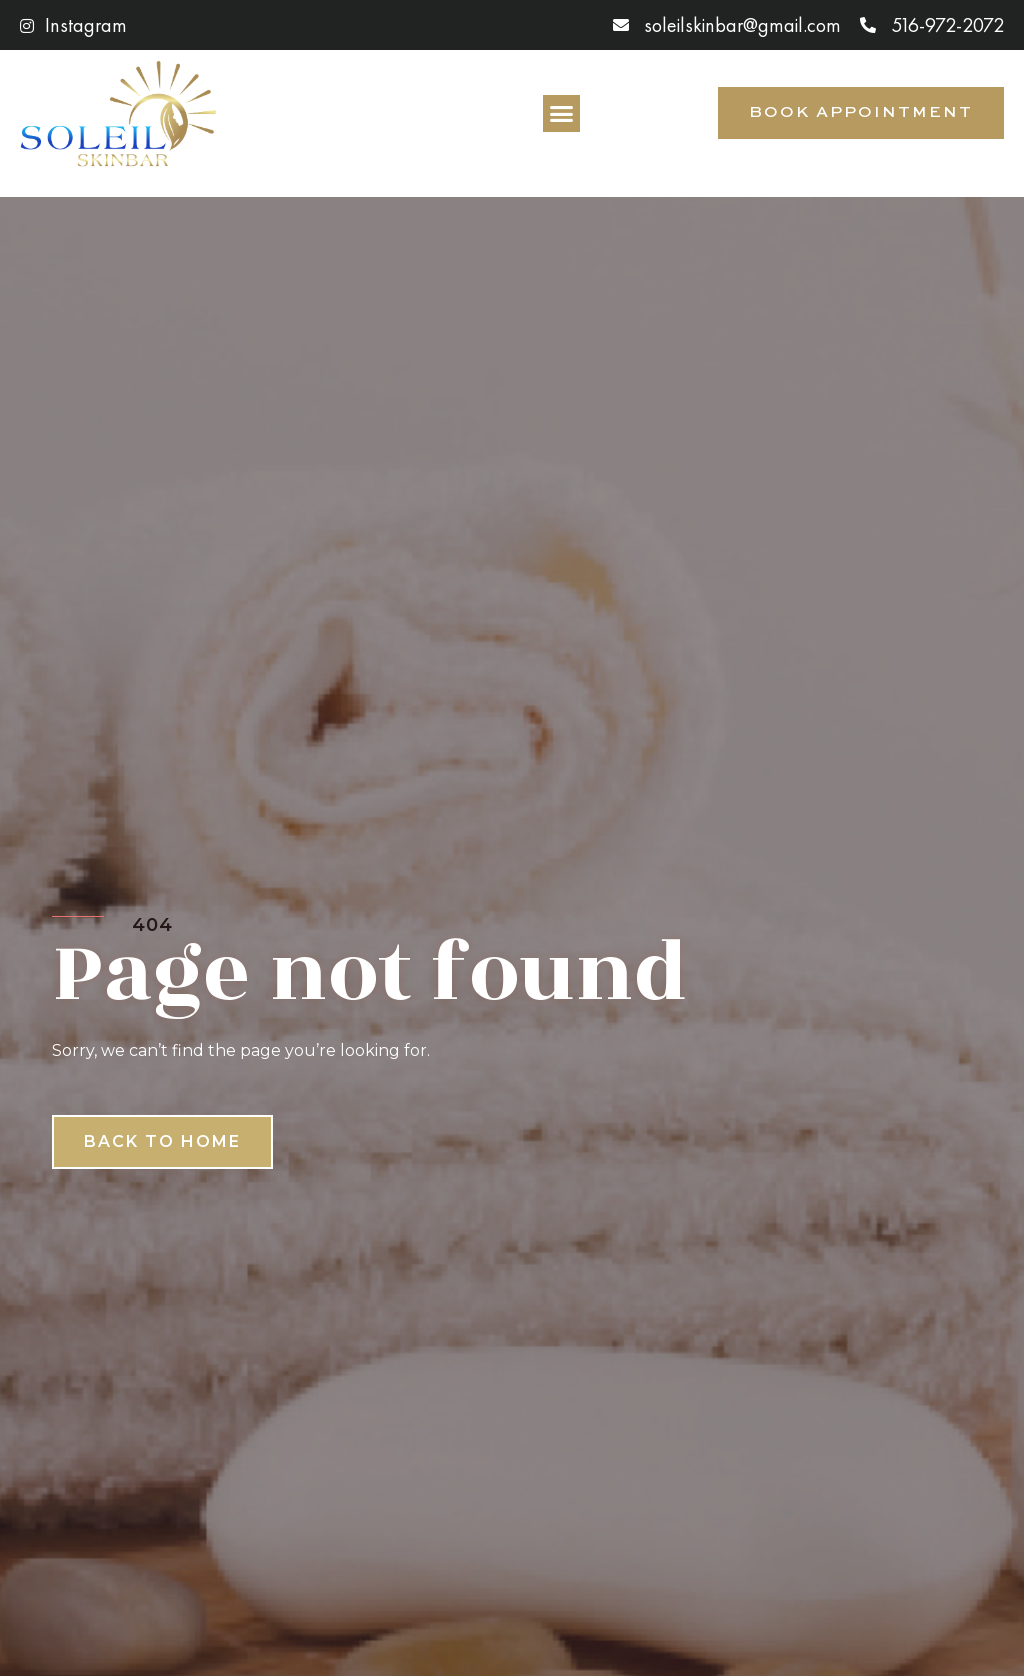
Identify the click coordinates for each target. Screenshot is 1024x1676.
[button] (562, 114)
